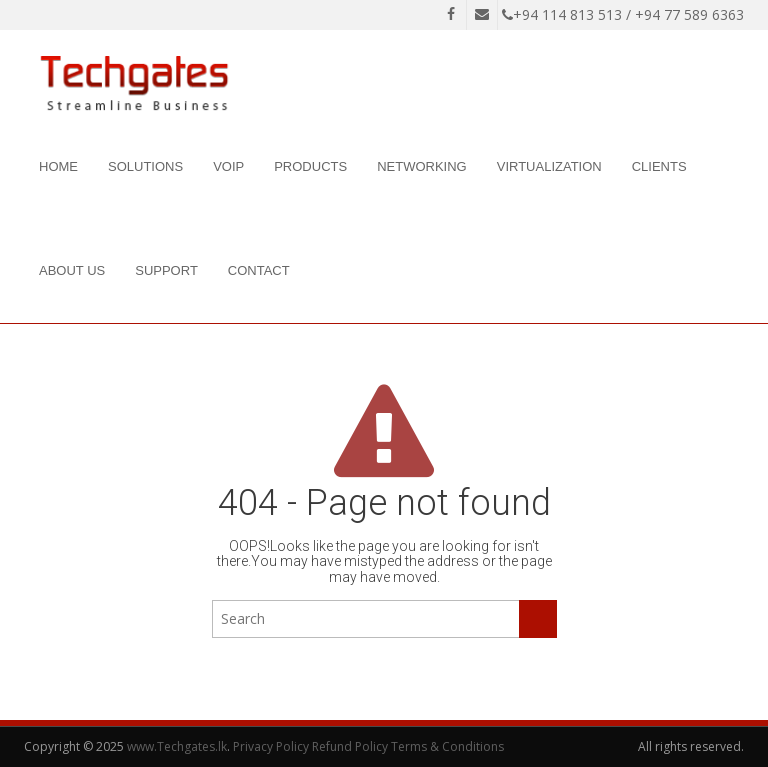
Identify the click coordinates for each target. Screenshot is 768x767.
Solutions (145, 166)
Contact (259, 270)
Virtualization (549, 166)
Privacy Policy (271, 746)
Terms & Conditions (447, 746)
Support (166, 270)
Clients (659, 166)
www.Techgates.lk (177, 746)
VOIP (228, 166)
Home (58, 166)
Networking (422, 166)
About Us (72, 270)
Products (310, 166)
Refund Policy (350, 746)
